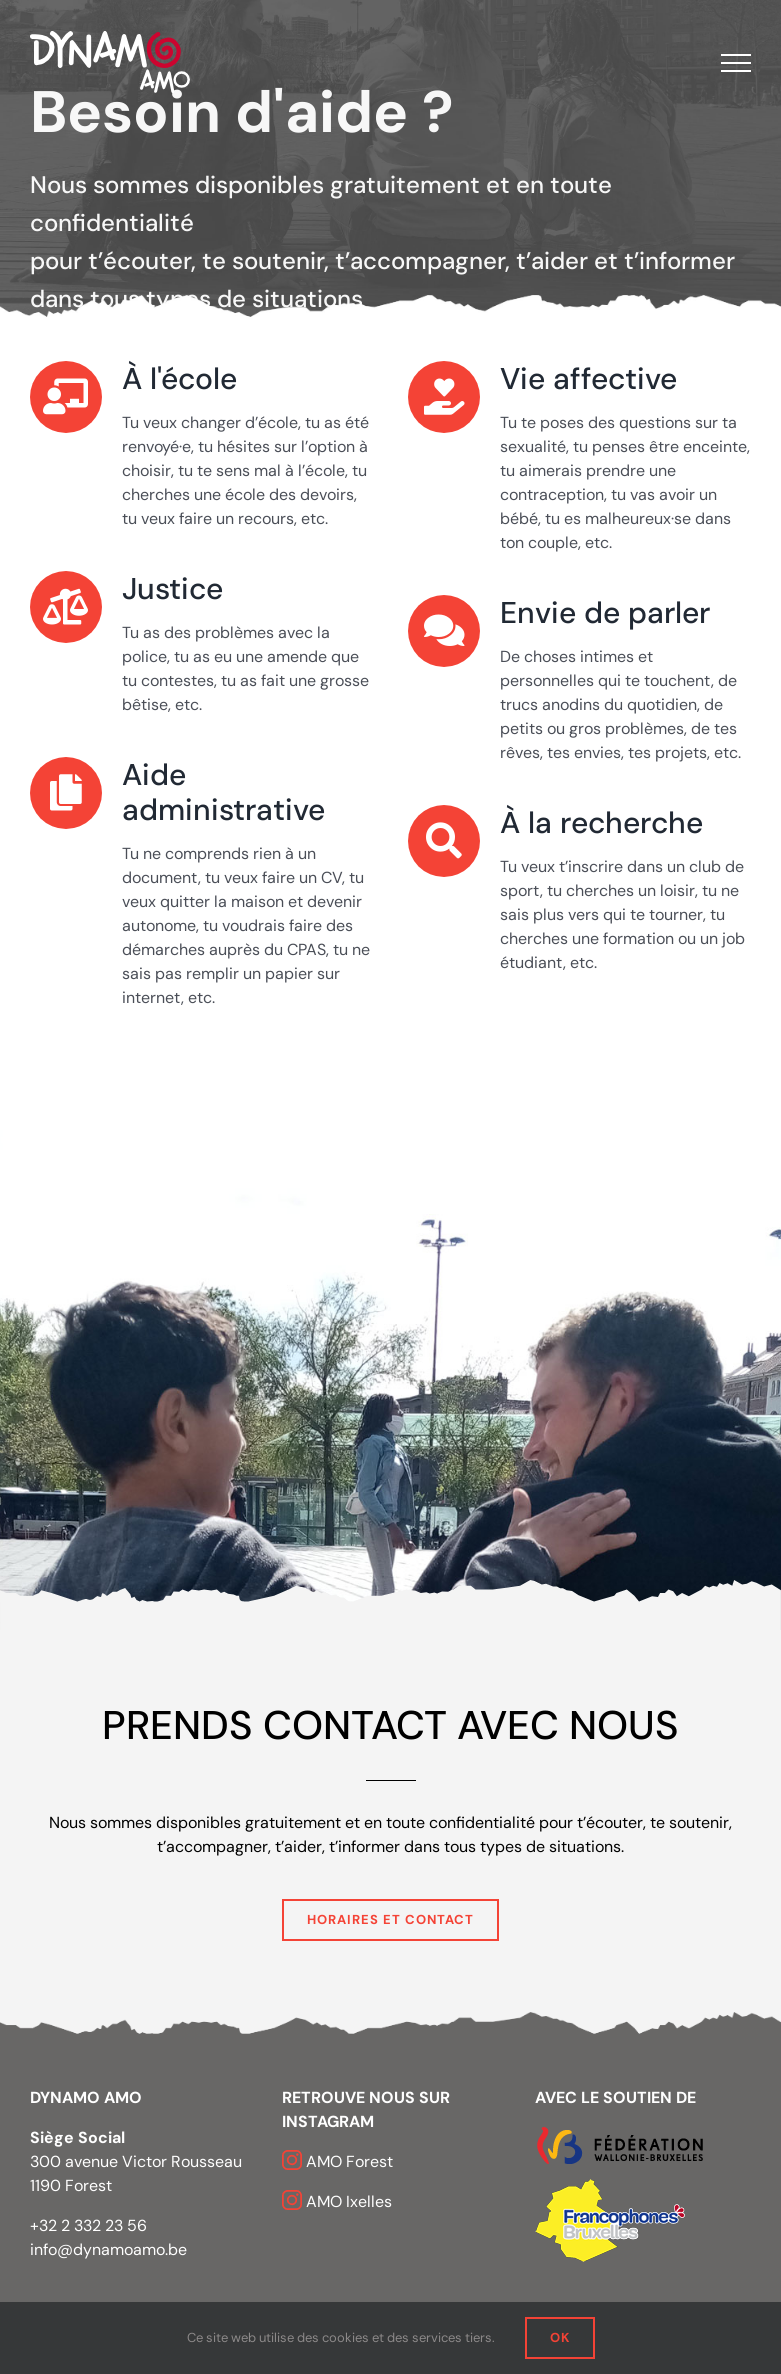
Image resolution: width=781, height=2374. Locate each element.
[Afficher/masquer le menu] (736, 63)
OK (560, 2337)
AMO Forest (349, 2161)
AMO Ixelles (349, 2201)
